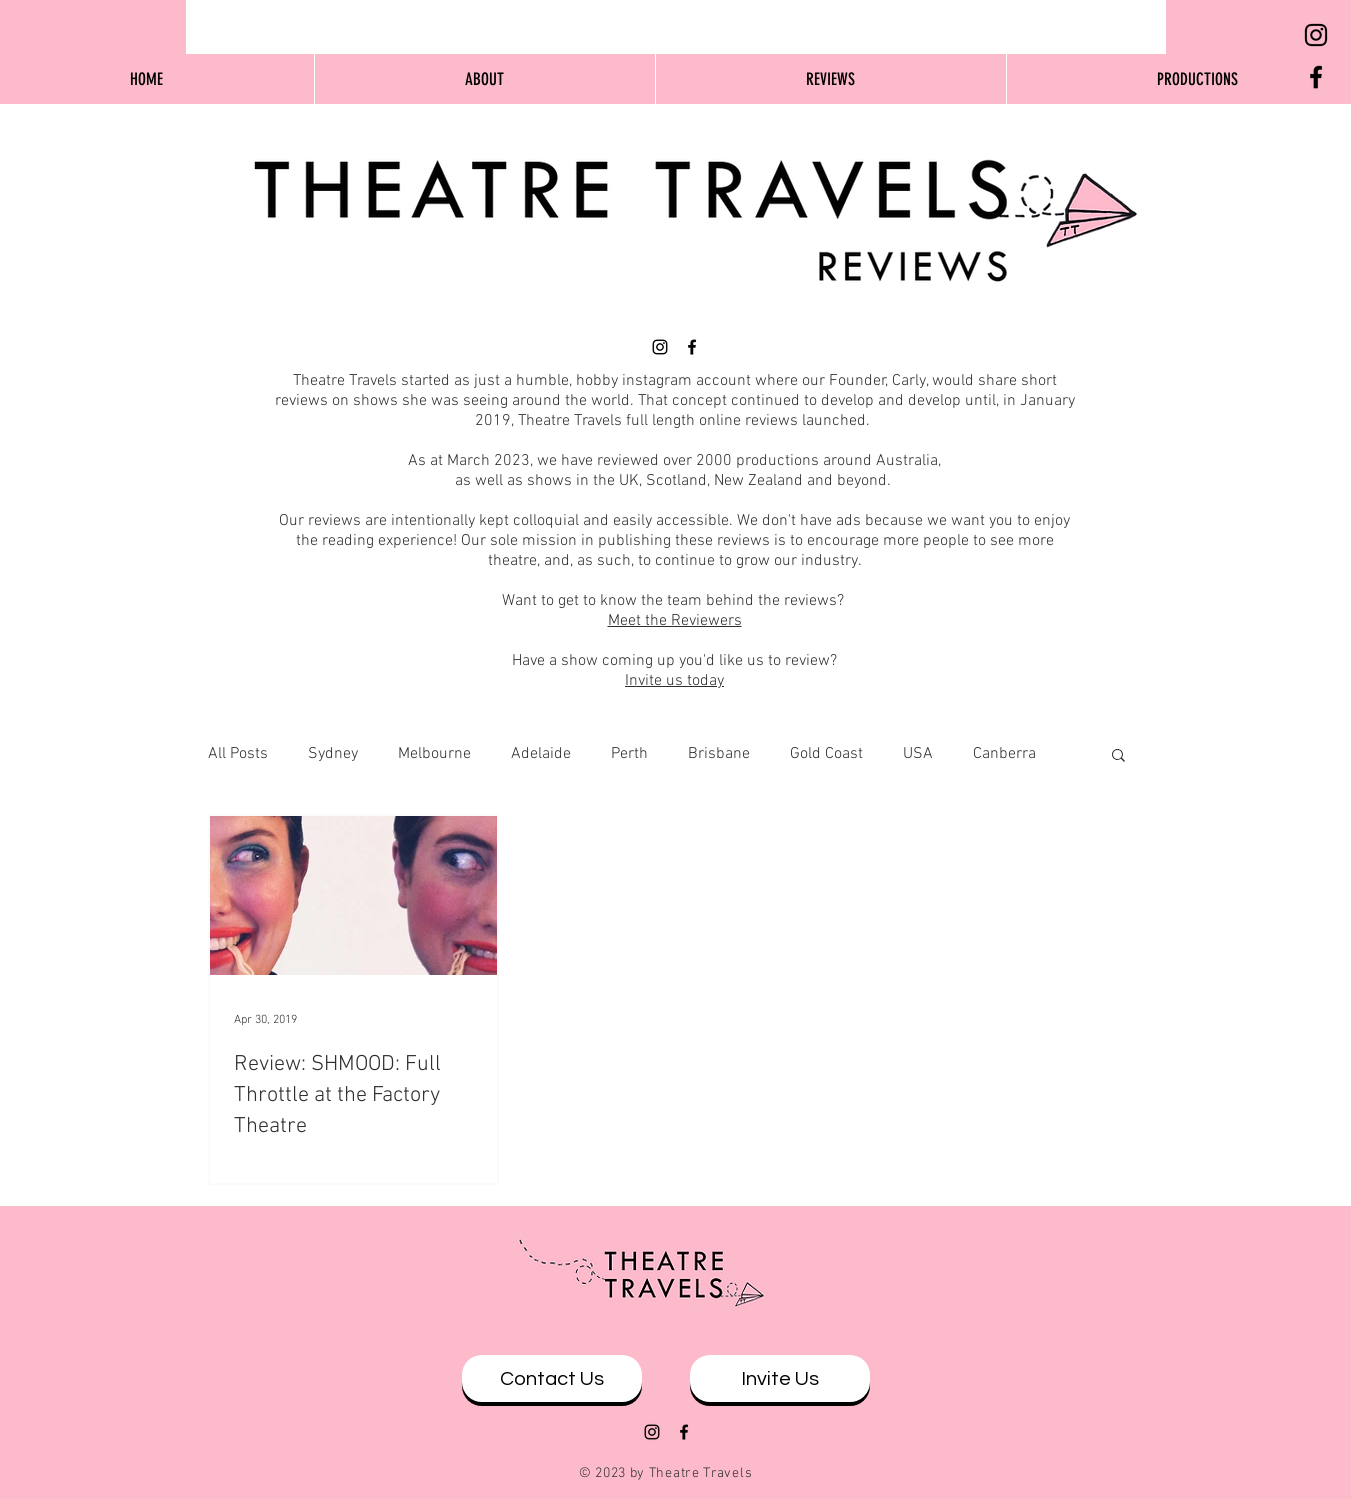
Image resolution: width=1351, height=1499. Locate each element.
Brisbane (719, 754)
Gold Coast (826, 754)
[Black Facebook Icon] (1316, 77)
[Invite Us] (780, 1378)
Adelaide (541, 754)
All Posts (238, 754)
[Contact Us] (552, 1378)
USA (918, 754)
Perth (629, 754)
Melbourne (434, 754)
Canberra (1004, 754)
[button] (1118, 756)
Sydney (333, 754)
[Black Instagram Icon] (1316, 35)
